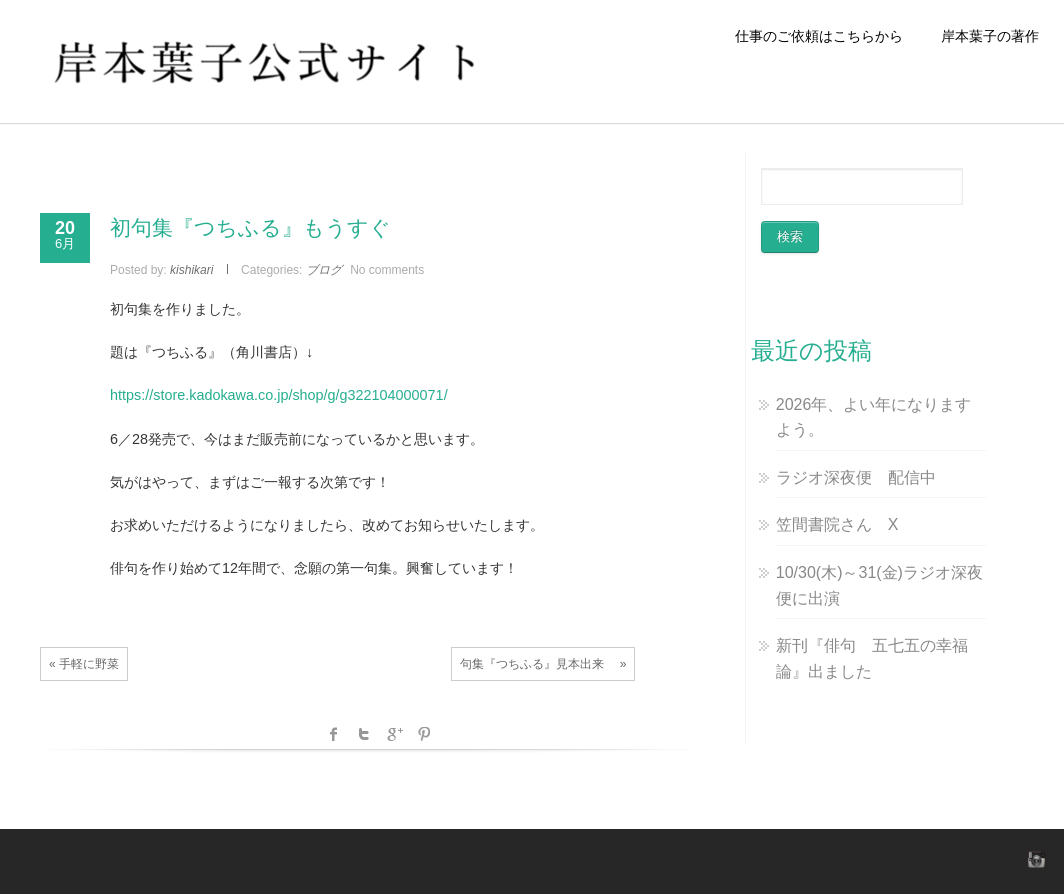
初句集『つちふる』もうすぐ (250, 227)
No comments (387, 270)
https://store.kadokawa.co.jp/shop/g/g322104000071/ (279, 395)
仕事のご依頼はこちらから (826, 36)
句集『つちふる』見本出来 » (543, 664)
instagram (1034, 859)
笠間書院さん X (837, 524)
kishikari (191, 270)
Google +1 (394, 734)
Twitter (364, 734)
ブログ (324, 270)
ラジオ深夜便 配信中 (856, 477)
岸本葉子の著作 (990, 36)
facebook (334, 734)
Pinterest (424, 734)
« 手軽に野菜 (84, 664)
